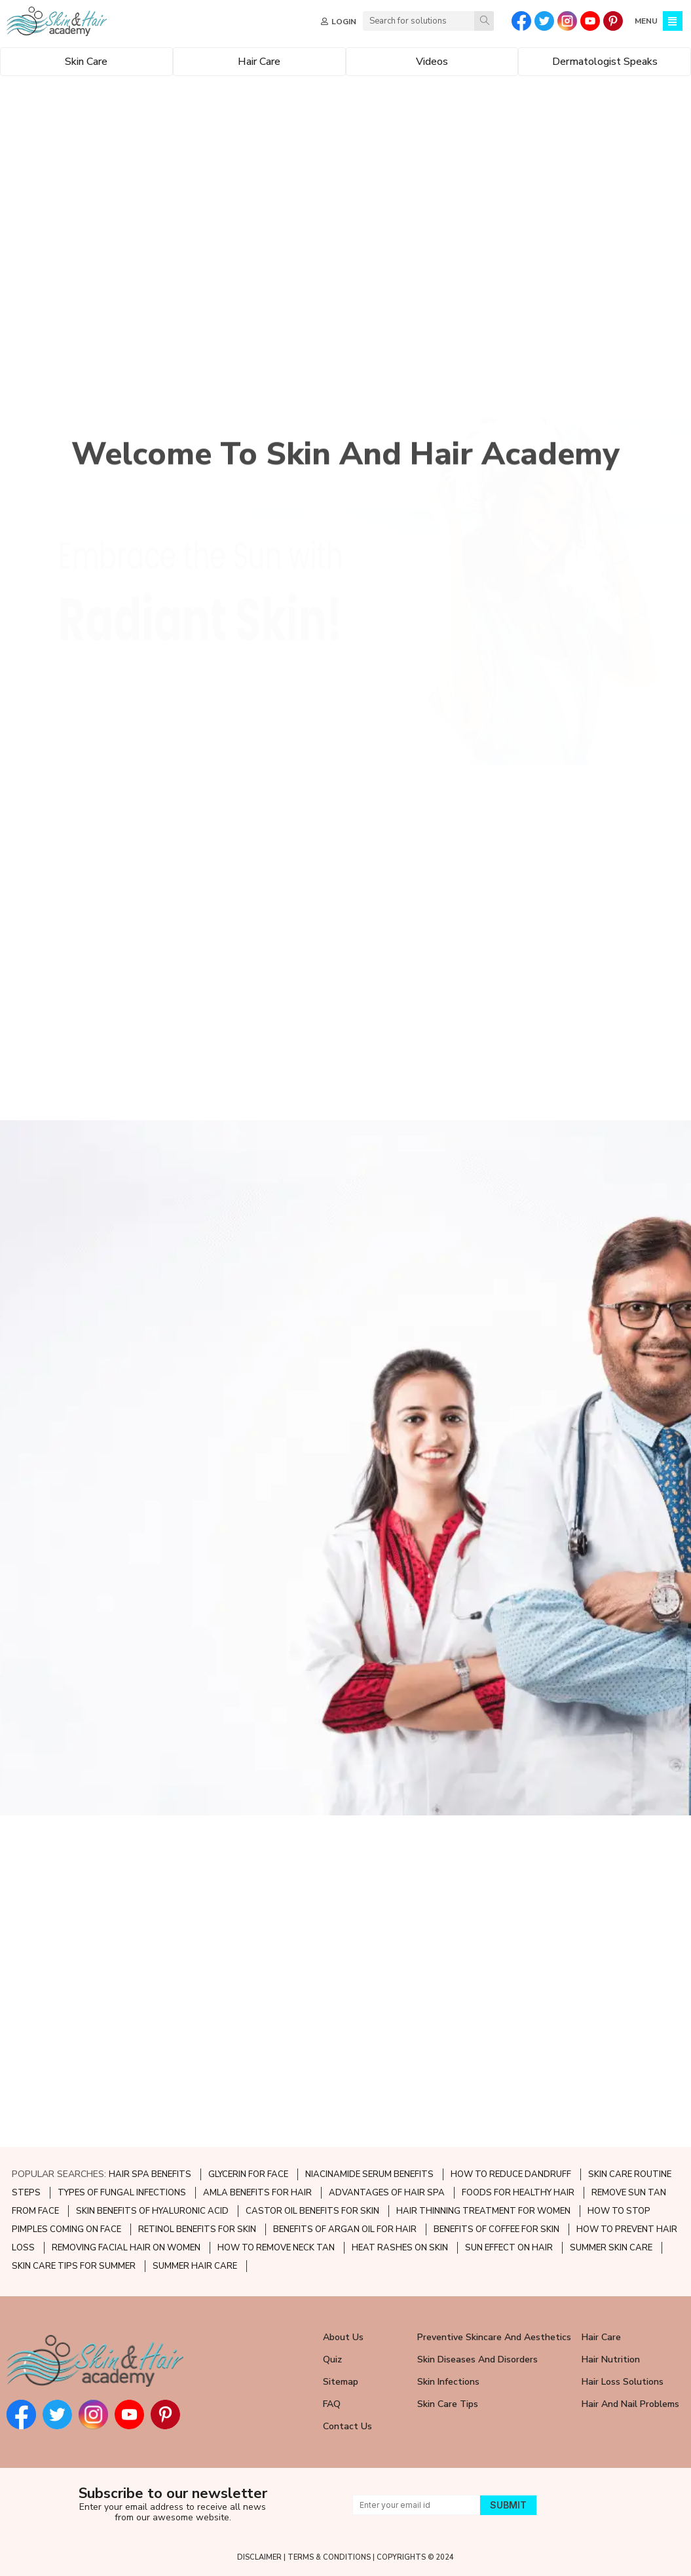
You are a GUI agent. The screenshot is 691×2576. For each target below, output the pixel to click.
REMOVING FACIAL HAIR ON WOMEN (126, 2248)
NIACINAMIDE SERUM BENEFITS (369, 2174)
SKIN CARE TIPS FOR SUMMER (74, 2266)
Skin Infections (448, 2382)
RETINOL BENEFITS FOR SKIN (197, 2229)
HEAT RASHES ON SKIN (400, 2248)
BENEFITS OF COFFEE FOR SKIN (496, 2229)
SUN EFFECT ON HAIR (509, 2248)
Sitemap (340, 2382)
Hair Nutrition (611, 2359)
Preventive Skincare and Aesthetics (494, 2337)
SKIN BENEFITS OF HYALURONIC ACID (152, 2211)
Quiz (332, 2359)
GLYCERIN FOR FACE (248, 2174)
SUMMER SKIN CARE (611, 2248)
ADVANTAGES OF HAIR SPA (387, 2193)
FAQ (332, 2404)
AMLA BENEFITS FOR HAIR (257, 2193)
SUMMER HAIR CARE (195, 2266)
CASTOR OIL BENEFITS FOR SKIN (312, 2211)
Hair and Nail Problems (630, 2404)
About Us (343, 2337)
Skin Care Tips (447, 2404)
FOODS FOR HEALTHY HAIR (518, 2193)
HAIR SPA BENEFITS (150, 2174)
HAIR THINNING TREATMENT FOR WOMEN (483, 2211)
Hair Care (601, 2337)
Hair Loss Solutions (622, 2382)
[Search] (484, 21)
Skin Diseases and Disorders (477, 2359)
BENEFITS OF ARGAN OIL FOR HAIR (345, 2229)
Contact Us (347, 2426)
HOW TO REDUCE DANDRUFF (511, 2174)
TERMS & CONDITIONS (329, 2557)
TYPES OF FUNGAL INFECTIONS (122, 2193)
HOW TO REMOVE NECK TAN (276, 2248)
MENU (646, 21)
